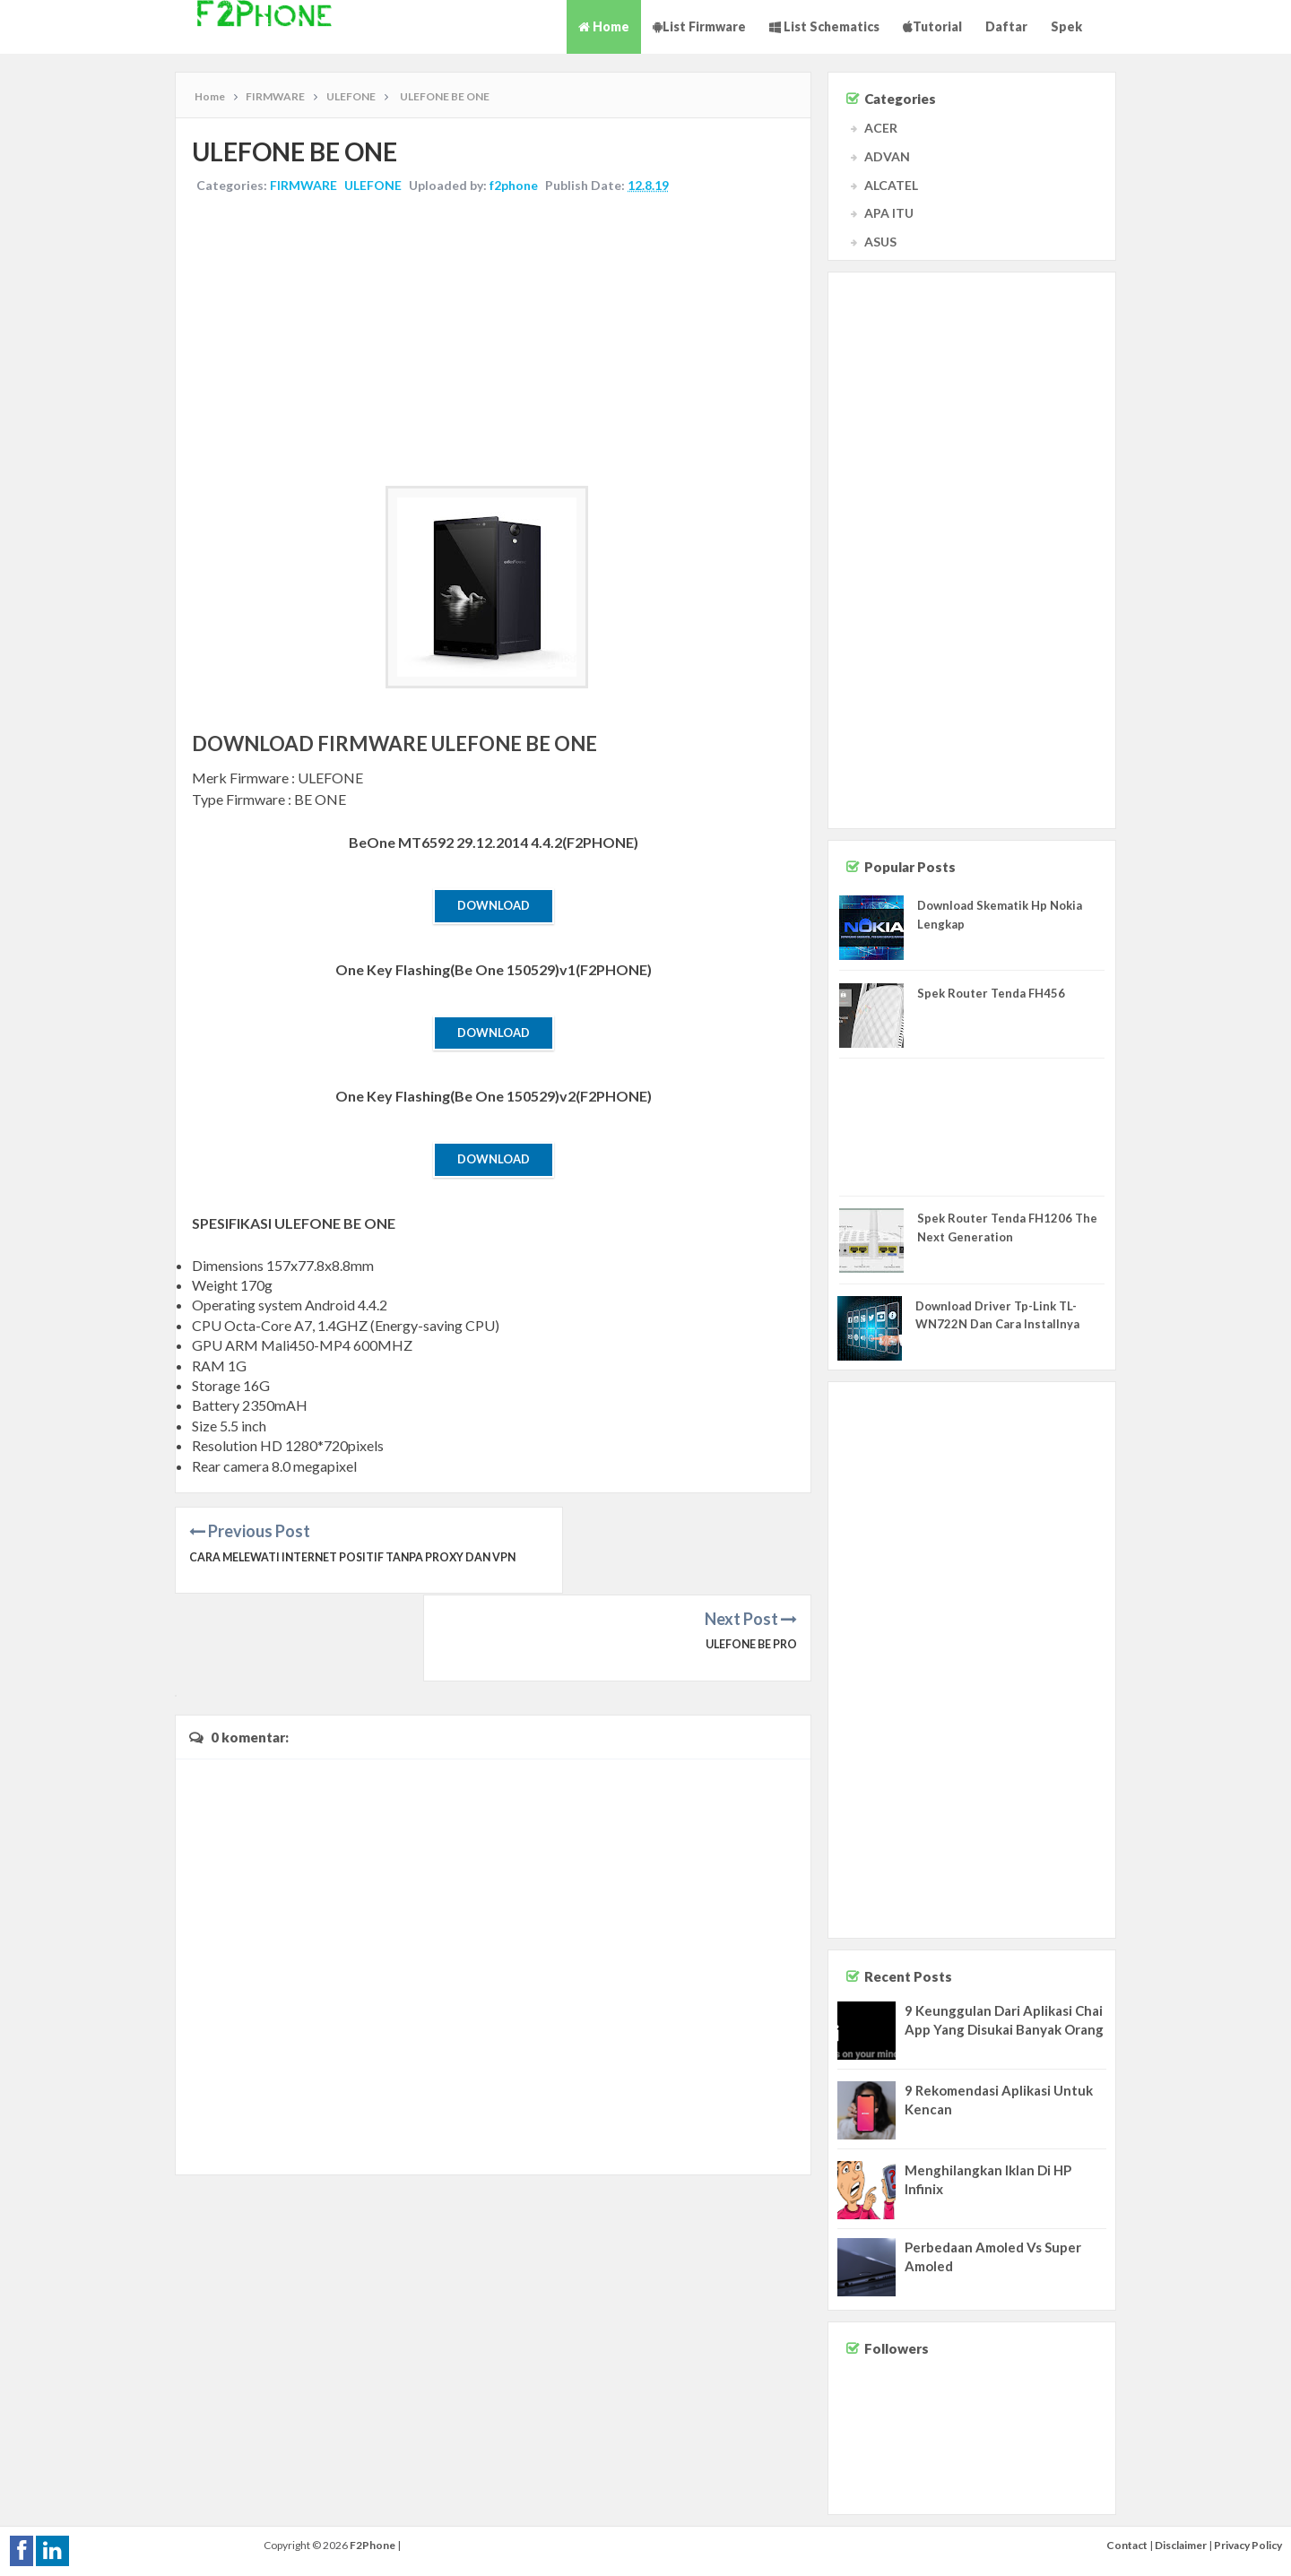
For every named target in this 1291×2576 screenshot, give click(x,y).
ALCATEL (891, 185)
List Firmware (699, 26)
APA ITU (889, 212)
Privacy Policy (1248, 2545)
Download (493, 907)
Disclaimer (1181, 2545)
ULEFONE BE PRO (748, 1559)
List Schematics (824, 26)
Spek (1066, 26)
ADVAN (887, 156)
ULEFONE (374, 186)
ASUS (880, 241)
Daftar (1006, 26)
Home (603, 26)
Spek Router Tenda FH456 (991, 993)
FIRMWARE (305, 186)
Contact (1127, 2545)
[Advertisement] (493, 343)
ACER (880, 127)
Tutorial (932, 26)
